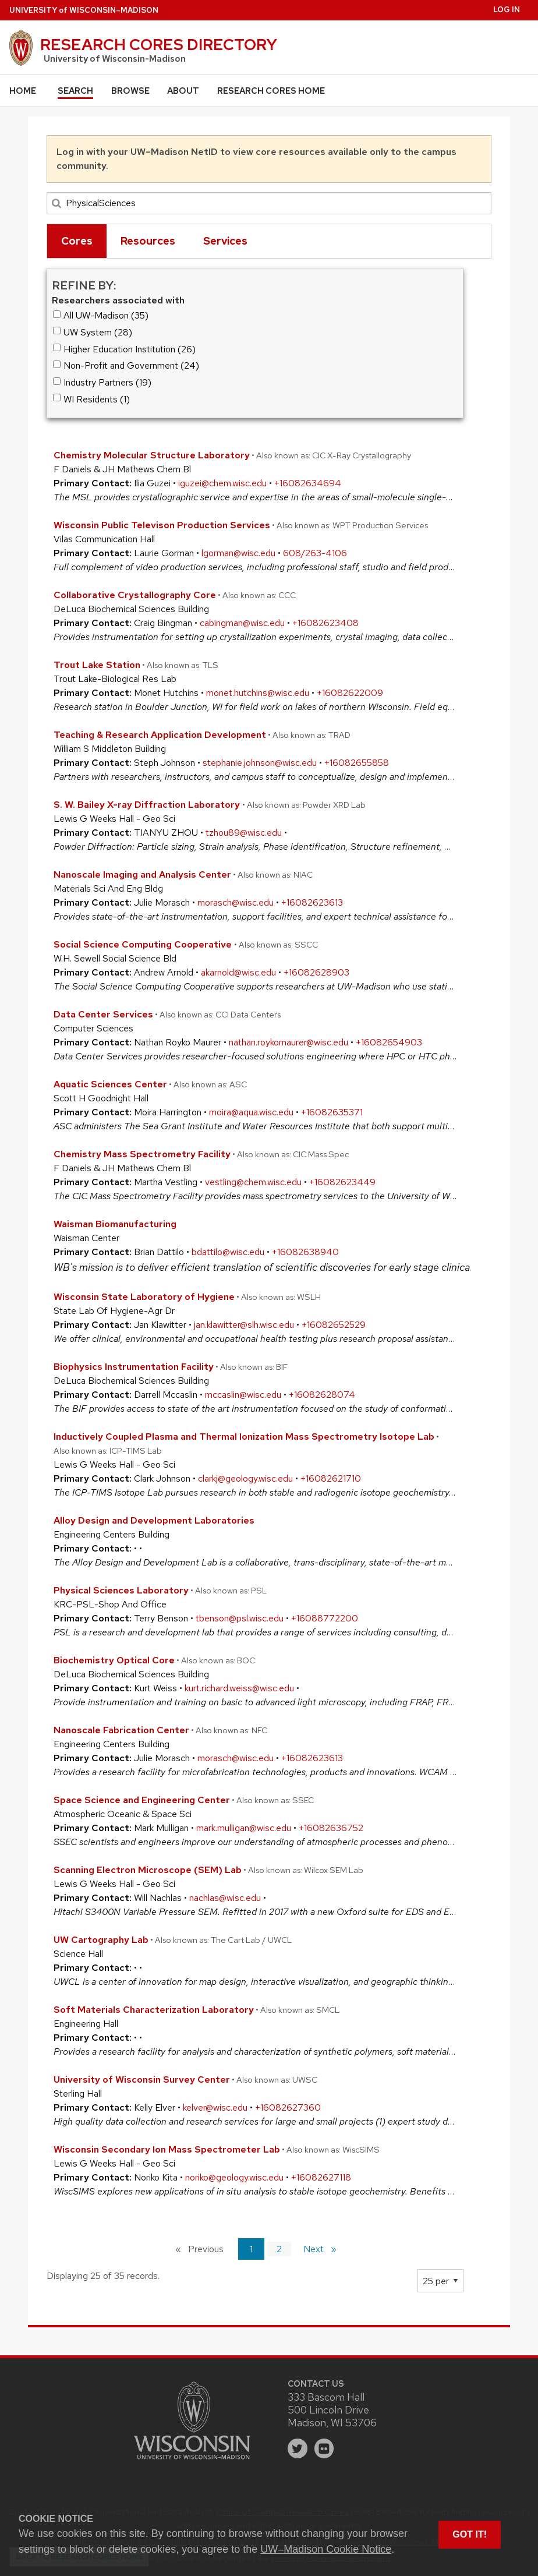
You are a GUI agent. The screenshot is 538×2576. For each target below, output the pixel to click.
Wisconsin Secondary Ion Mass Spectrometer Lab (167, 2149)
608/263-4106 (315, 553)
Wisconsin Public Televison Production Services (162, 525)
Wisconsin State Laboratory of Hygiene (144, 1297)
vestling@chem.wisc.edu (253, 1182)
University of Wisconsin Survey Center (142, 2079)
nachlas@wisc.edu (225, 1898)
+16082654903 (389, 1042)
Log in (506, 10)
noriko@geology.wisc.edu (234, 2177)
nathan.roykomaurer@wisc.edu (288, 1042)
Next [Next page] (324, 2248)
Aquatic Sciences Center (110, 1084)
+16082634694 (307, 483)
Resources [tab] (148, 241)
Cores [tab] (77, 241)
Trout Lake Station (97, 665)
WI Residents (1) (91, 399)
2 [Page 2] (279, 2249)
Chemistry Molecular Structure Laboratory (152, 455)
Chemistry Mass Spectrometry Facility (142, 1154)
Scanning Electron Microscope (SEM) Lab (148, 1870)
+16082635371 (332, 1112)
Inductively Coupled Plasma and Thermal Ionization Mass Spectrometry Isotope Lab (244, 1436)
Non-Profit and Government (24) (126, 365)
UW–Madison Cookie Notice (325, 2549)
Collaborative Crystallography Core (135, 595)
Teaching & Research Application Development (160, 735)
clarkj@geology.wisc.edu (245, 1478)
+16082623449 (342, 1182)
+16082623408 (325, 623)
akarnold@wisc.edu (238, 972)
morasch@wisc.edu (235, 902)
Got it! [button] (469, 2534)
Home (22, 91)
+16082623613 (312, 902)
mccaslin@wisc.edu (243, 1394)
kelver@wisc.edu (215, 2107)
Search (75, 91)
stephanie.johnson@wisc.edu (260, 763)
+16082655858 (356, 763)
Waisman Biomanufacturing (115, 1224)
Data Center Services (103, 1014)
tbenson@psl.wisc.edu (240, 1618)
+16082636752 (331, 1828)
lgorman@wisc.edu (238, 553)
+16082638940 (305, 1252)
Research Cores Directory (158, 44)
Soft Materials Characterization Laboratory (154, 2009)
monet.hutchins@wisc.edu (257, 693)
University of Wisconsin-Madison (115, 59)
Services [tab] (225, 241)
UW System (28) (93, 332)
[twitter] (297, 2448)
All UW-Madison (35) (101, 315)
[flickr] (324, 2448)
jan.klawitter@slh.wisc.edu (244, 1325)
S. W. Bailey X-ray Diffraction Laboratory (148, 804)
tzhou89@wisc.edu (244, 832)
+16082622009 (350, 693)
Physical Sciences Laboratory (121, 1590)
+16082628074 (322, 1394)
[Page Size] (440, 2280)
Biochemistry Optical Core (114, 1660)
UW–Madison (83, 10)
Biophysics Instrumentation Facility (134, 1367)
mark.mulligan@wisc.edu (243, 1828)
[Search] (269, 203)
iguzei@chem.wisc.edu (222, 483)
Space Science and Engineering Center (142, 1800)
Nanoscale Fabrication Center (121, 1730)
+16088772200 (324, 1618)
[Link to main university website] (192, 2461)
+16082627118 (321, 2177)
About (183, 91)
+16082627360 (288, 2107)
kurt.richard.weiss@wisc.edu (239, 1688)
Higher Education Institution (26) (124, 349)
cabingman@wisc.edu (242, 623)
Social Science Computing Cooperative (144, 944)
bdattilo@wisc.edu (228, 1252)
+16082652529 (334, 1325)
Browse (130, 91)
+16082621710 (330, 1478)
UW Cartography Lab (101, 1940)
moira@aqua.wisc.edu (251, 1112)
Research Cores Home (271, 91)
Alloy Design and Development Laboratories (154, 1520)
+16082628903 (316, 972)
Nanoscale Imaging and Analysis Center (142, 874)
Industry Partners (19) (102, 382)
